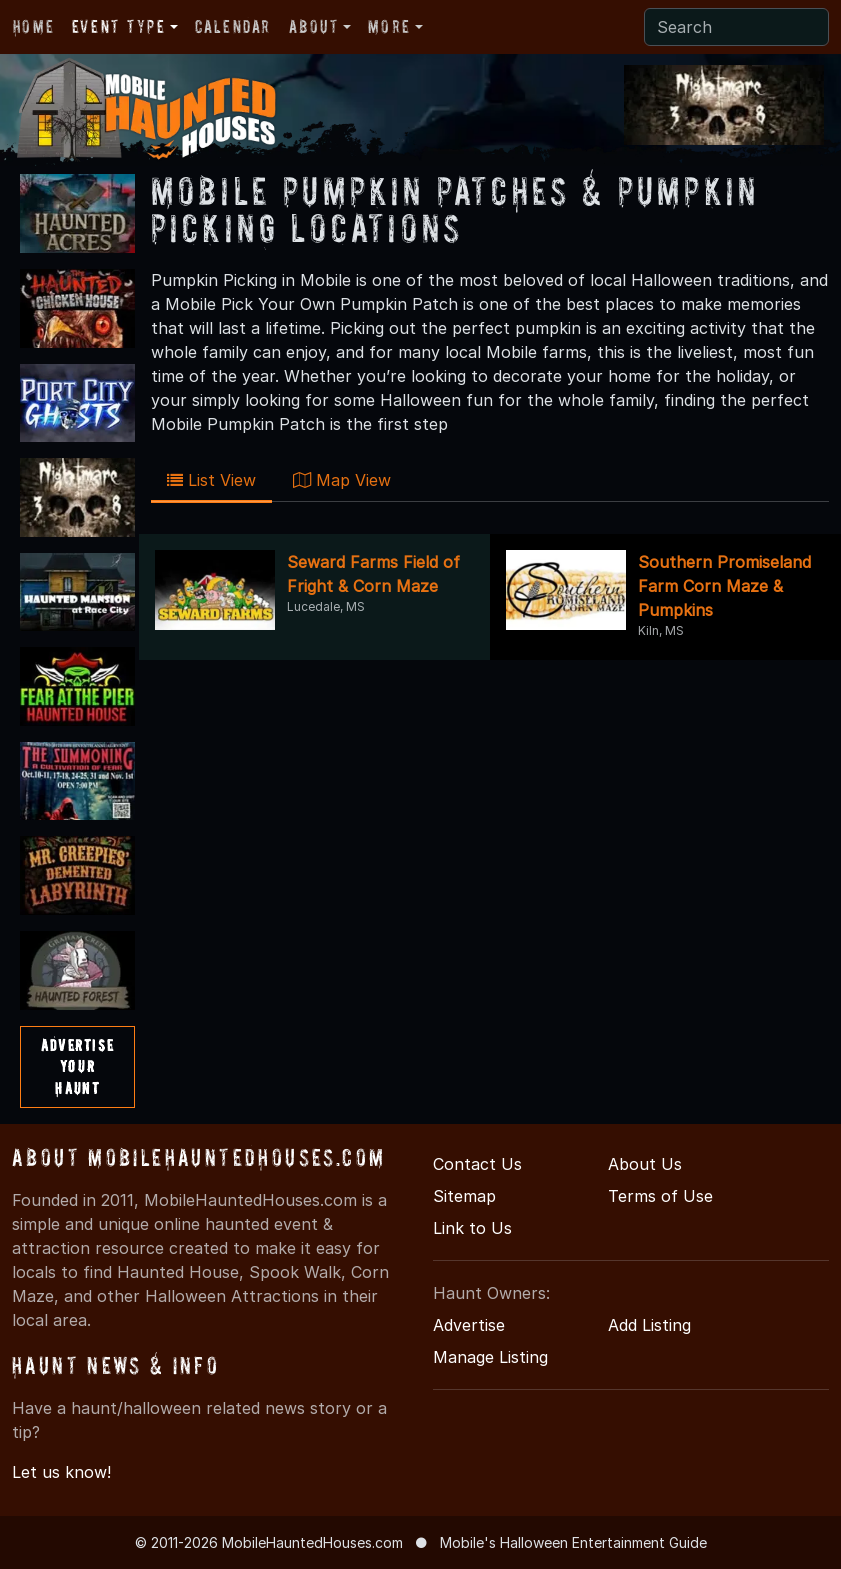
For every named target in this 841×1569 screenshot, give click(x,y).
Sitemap (464, 1196)
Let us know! (61, 1472)
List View (211, 480)
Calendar (233, 26)
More (389, 26)
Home (33, 26)
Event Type (119, 26)
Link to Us (472, 1228)
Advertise (469, 1325)
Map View (342, 480)
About (314, 26)
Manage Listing (490, 1357)
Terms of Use (660, 1196)
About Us (645, 1164)
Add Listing (649, 1325)
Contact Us (477, 1164)
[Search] (736, 27)
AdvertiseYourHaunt (77, 1066)
